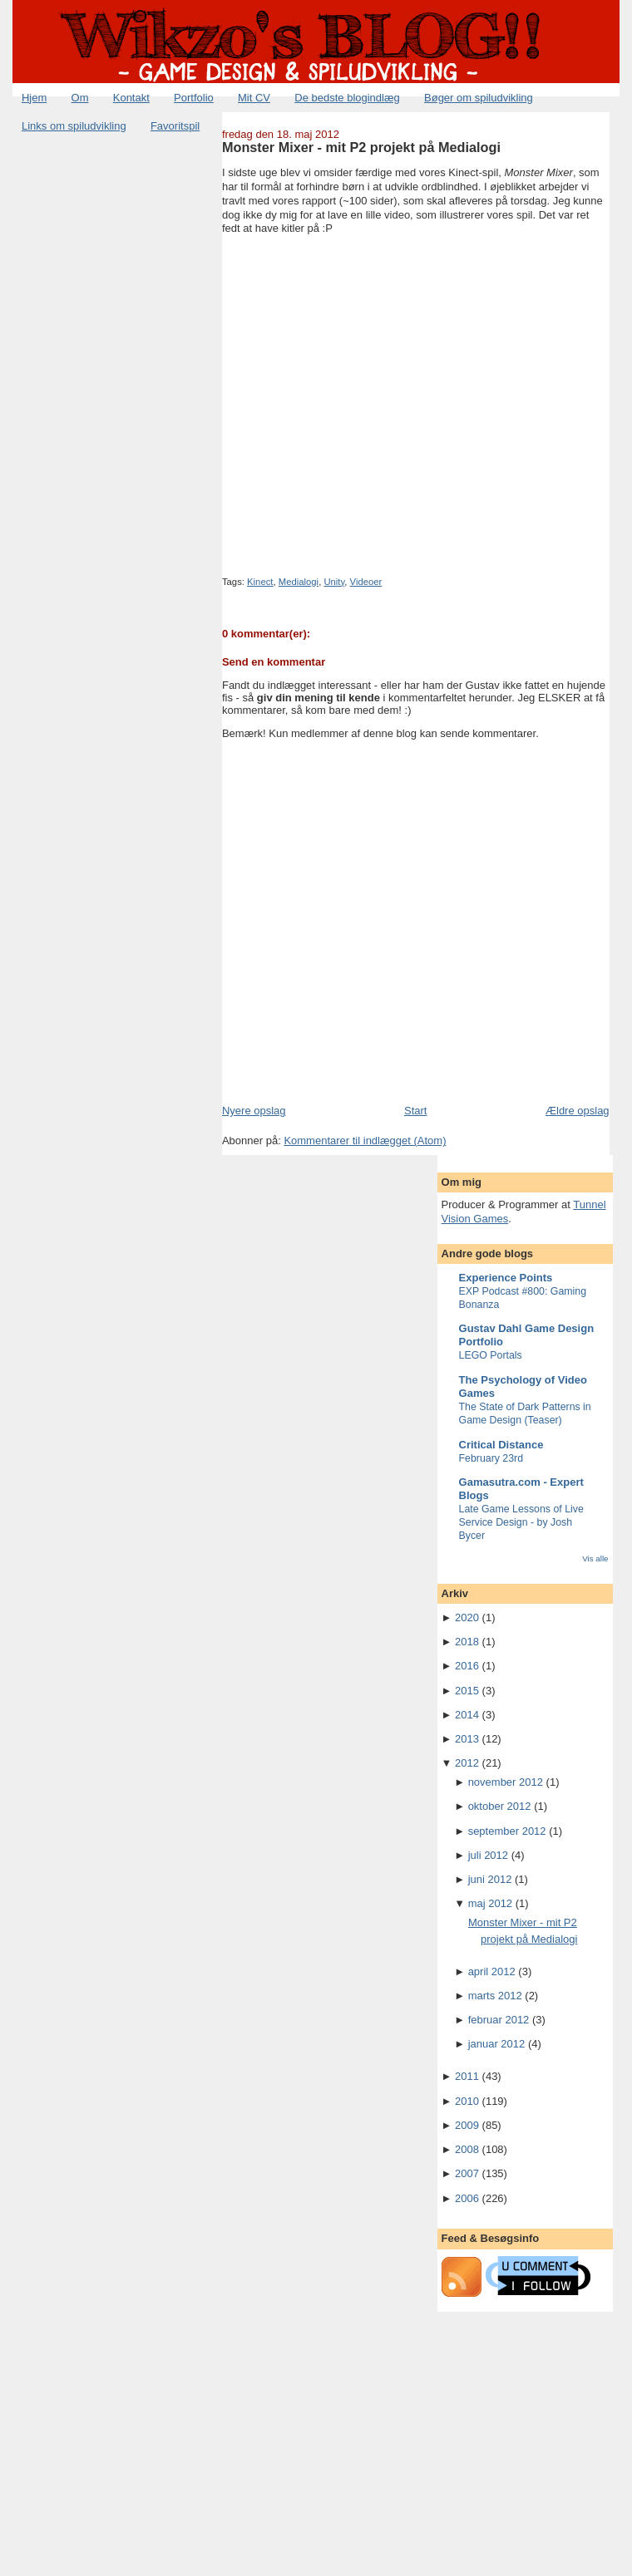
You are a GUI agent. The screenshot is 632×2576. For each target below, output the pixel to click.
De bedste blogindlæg (346, 97)
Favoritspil (175, 126)
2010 (467, 2101)
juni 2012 (490, 1879)
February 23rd (491, 1458)
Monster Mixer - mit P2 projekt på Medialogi (361, 147)
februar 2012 (499, 2019)
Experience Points (506, 1277)
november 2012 (505, 1782)
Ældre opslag (578, 1110)
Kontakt (131, 97)
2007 (467, 2173)
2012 (467, 1763)
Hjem (34, 97)
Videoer (366, 582)
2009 (467, 2125)
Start (415, 1110)
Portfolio (194, 97)
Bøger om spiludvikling (478, 97)
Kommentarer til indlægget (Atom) (365, 1140)
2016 (467, 1665)
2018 (467, 1641)
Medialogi (298, 582)
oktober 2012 (499, 1806)
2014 (467, 1714)
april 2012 (492, 1971)
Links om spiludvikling (74, 126)
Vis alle (595, 1558)
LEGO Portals (490, 1355)
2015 (467, 1690)
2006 (467, 2198)
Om (80, 97)
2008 (467, 2149)
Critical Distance (501, 1444)
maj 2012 (490, 1903)
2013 (467, 1739)
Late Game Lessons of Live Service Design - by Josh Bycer (521, 1522)
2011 (467, 2076)
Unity (333, 582)
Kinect (260, 582)
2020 (467, 1617)
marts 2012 (495, 1995)
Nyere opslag (254, 1110)
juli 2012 (488, 1855)
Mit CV (254, 97)
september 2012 (507, 1831)
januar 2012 (497, 2044)
